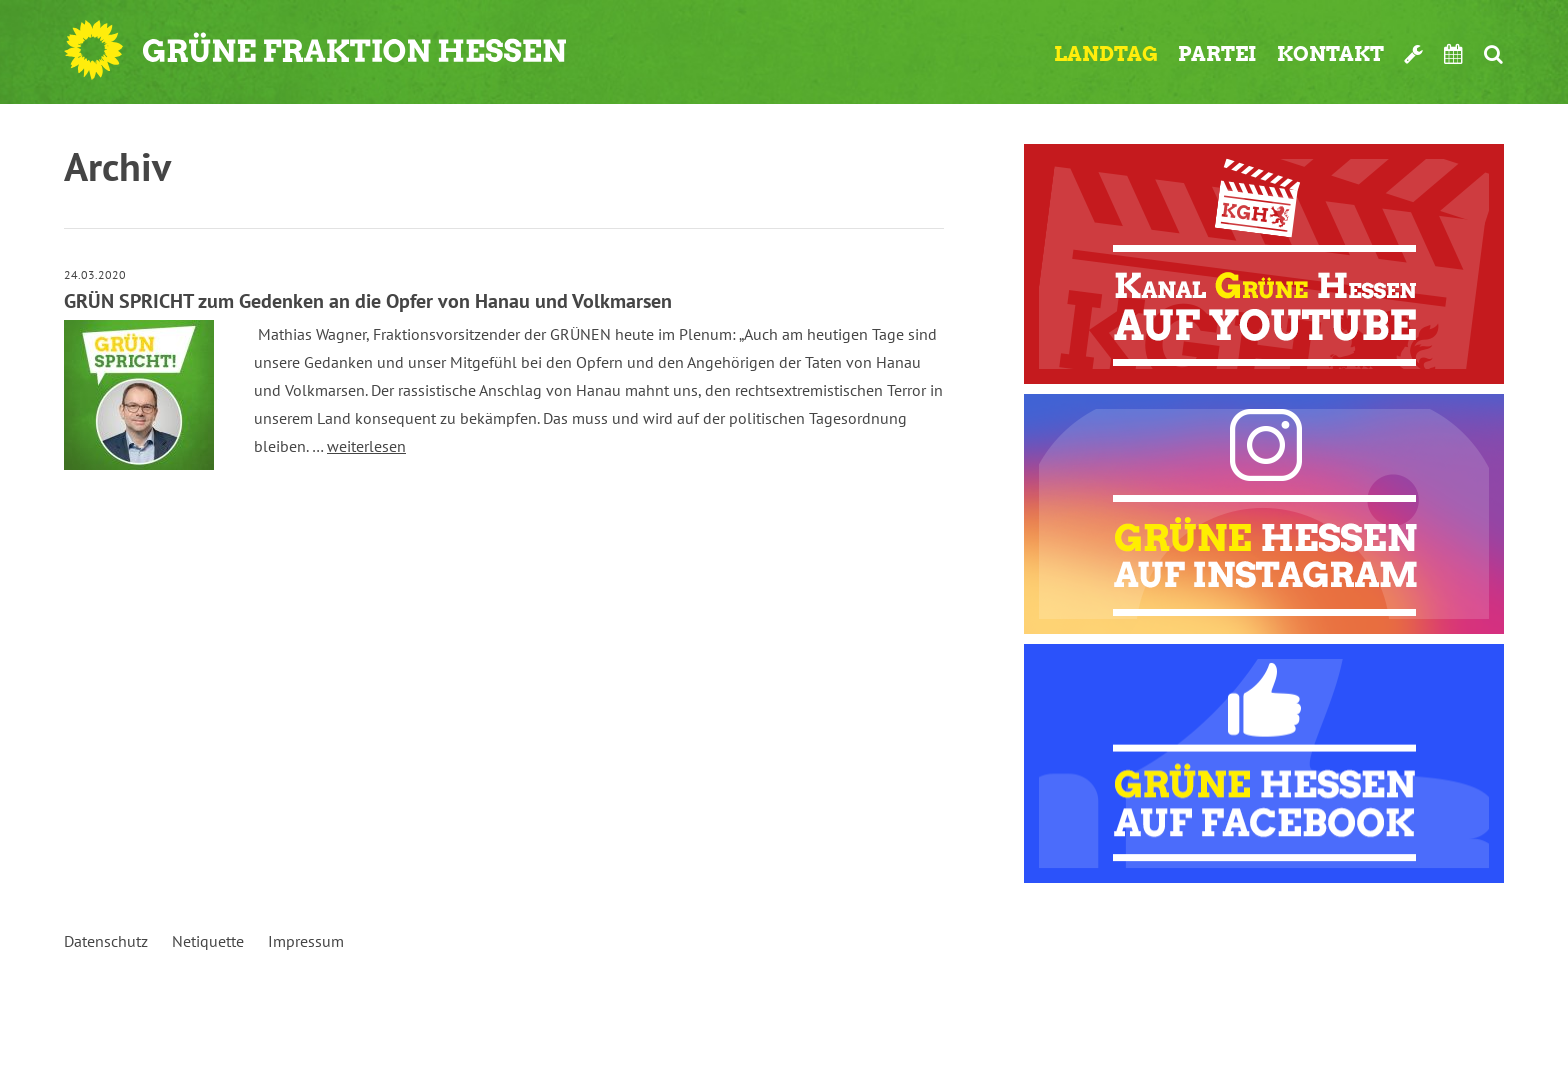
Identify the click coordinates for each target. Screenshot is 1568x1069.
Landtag (1106, 54)
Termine (1454, 54)
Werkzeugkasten (1414, 54)
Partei (1217, 54)
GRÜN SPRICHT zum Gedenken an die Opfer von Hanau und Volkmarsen (368, 301)
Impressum (306, 941)
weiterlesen (366, 446)
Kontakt (1330, 54)
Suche (1493, 54)
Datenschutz (106, 941)
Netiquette (208, 941)
